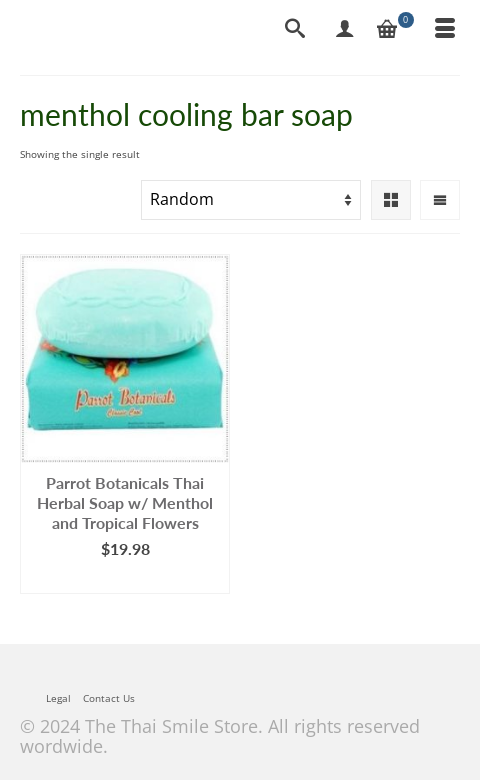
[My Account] (345, 30)
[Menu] (445, 30)
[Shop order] (251, 200)
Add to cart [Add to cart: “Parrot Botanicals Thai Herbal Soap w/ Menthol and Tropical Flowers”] (125, 578)
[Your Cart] (395, 30)
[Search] (295, 30)
